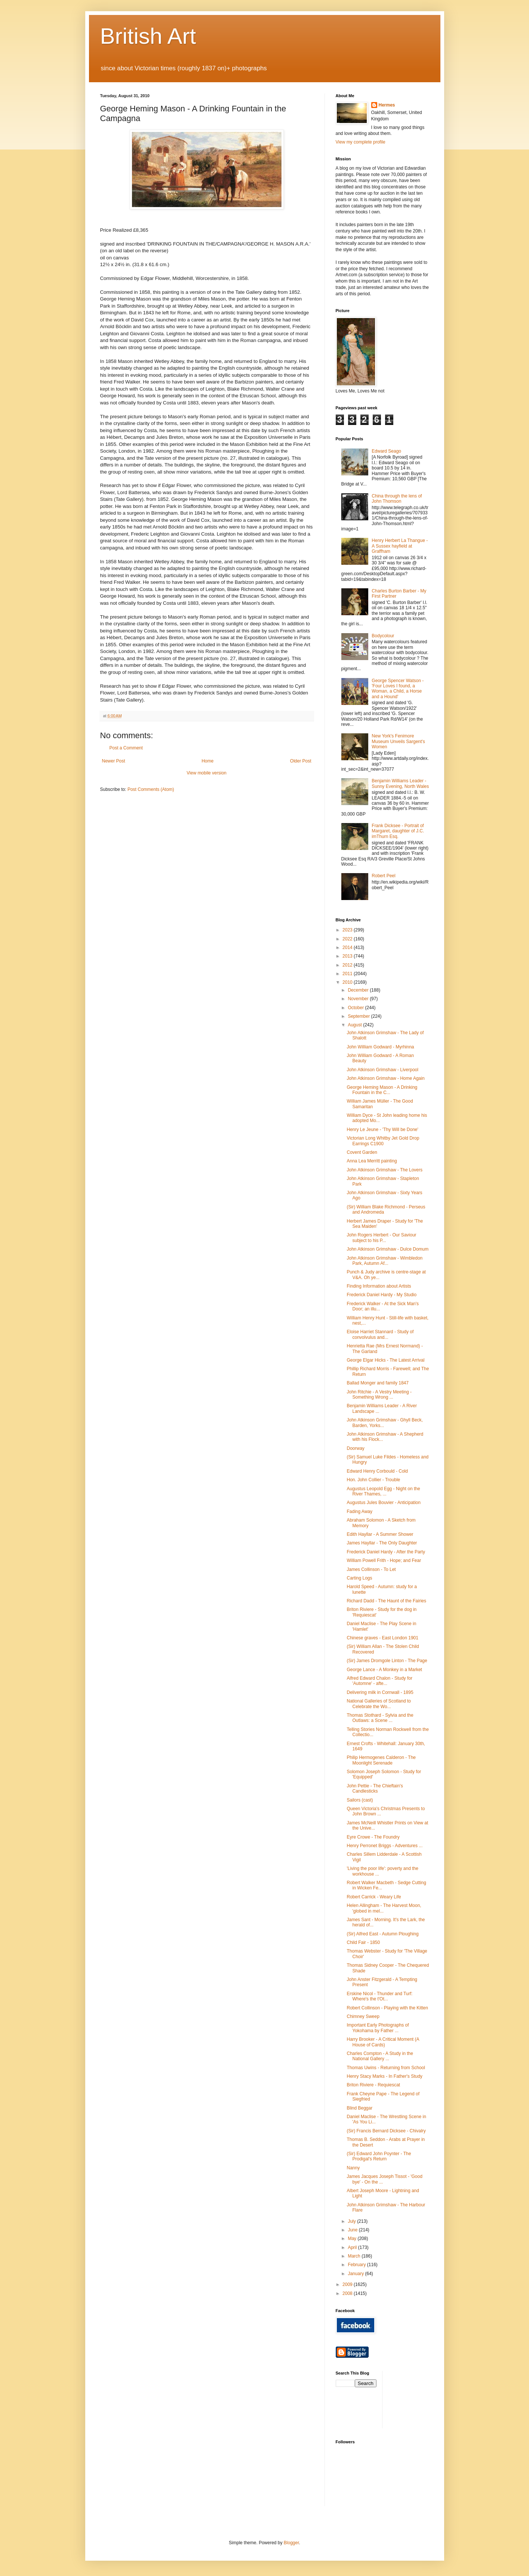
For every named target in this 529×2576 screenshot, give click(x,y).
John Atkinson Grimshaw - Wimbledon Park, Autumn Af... (384, 1260)
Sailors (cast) (360, 1800)
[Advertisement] (421, 2399)
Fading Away (359, 1511)
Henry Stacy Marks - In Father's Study (384, 2076)
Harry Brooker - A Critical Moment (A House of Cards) (383, 2042)
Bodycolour (383, 635)
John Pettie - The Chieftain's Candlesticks (375, 1788)
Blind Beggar (359, 2108)
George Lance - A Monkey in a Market (384, 1669)
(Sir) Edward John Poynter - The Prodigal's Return (379, 2156)
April (353, 2247)
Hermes (387, 105)
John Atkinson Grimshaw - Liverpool (382, 1069)
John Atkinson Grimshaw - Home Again (385, 1078)
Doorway (355, 1448)
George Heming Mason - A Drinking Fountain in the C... (382, 1090)
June (353, 2230)
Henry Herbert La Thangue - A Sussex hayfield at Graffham (400, 546)
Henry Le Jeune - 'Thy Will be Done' (382, 1129)
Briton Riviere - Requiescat (373, 2084)
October (356, 1007)
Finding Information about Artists (379, 1286)
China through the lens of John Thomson (397, 498)
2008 (348, 2293)
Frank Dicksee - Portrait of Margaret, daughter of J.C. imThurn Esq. (398, 831)
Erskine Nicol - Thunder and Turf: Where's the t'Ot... (379, 1996)
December (359, 990)
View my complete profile (360, 142)
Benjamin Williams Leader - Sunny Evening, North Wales (400, 783)
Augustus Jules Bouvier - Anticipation (383, 1502)
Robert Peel (383, 875)
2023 (348, 930)
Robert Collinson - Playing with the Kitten (387, 2007)
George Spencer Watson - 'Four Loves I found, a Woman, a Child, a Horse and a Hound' (398, 688)
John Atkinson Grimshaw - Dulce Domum (387, 1249)
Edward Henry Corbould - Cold (377, 1471)
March (355, 2256)
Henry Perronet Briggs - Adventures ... (384, 1845)
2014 (348, 947)
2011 (348, 973)
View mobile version (207, 773)
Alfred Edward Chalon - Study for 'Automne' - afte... (379, 1681)
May (352, 2238)
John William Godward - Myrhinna (380, 1047)
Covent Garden (362, 1152)
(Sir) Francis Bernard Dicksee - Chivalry (386, 2130)
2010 (348, 982)
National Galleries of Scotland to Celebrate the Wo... (378, 1703)
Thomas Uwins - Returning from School (386, 2067)
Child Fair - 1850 (363, 1942)
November (359, 998)
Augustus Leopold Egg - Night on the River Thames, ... (383, 1491)
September (359, 1016)
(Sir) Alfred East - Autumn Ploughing (382, 1933)
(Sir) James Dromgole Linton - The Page (387, 1660)
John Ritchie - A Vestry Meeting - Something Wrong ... (379, 1394)
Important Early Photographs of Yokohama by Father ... (378, 2027)
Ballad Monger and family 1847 (377, 1383)
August (355, 1024)
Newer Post (113, 761)
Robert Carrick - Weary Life (374, 1896)
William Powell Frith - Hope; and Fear (384, 1560)
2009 (348, 2284)
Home (207, 761)
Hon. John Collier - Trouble (373, 1479)
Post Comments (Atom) (150, 789)
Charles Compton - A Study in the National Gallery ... (380, 2056)
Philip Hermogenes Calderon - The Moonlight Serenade (381, 1760)
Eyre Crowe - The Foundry (373, 1837)
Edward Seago (386, 451)
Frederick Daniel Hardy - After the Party (386, 1551)
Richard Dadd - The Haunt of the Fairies (386, 1600)
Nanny (353, 2167)
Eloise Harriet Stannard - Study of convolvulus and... (380, 1334)
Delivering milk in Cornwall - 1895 (380, 1692)
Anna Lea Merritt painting (372, 1161)
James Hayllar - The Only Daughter (382, 1543)
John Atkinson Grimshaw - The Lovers (384, 1170)
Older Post (300, 761)
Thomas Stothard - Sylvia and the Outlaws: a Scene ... (380, 1718)
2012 (348, 965)
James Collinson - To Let (371, 1569)
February (357, 2264)
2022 (348, 939)
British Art (148, 36)
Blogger (291, 2542)
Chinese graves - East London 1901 (382, 1637)
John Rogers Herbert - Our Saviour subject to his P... (381, 1237)
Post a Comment (126, 748)
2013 (348, 956)
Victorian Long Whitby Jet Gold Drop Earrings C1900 (383, 1141)
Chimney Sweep (363, 2016)
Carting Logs (359, 1578)
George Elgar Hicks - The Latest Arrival (385, 1360)
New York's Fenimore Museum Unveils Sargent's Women (398, 741)
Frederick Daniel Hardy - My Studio (381, 1294)
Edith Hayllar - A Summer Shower (380, 1534)
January (356, 2273)
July (352, 2221)
